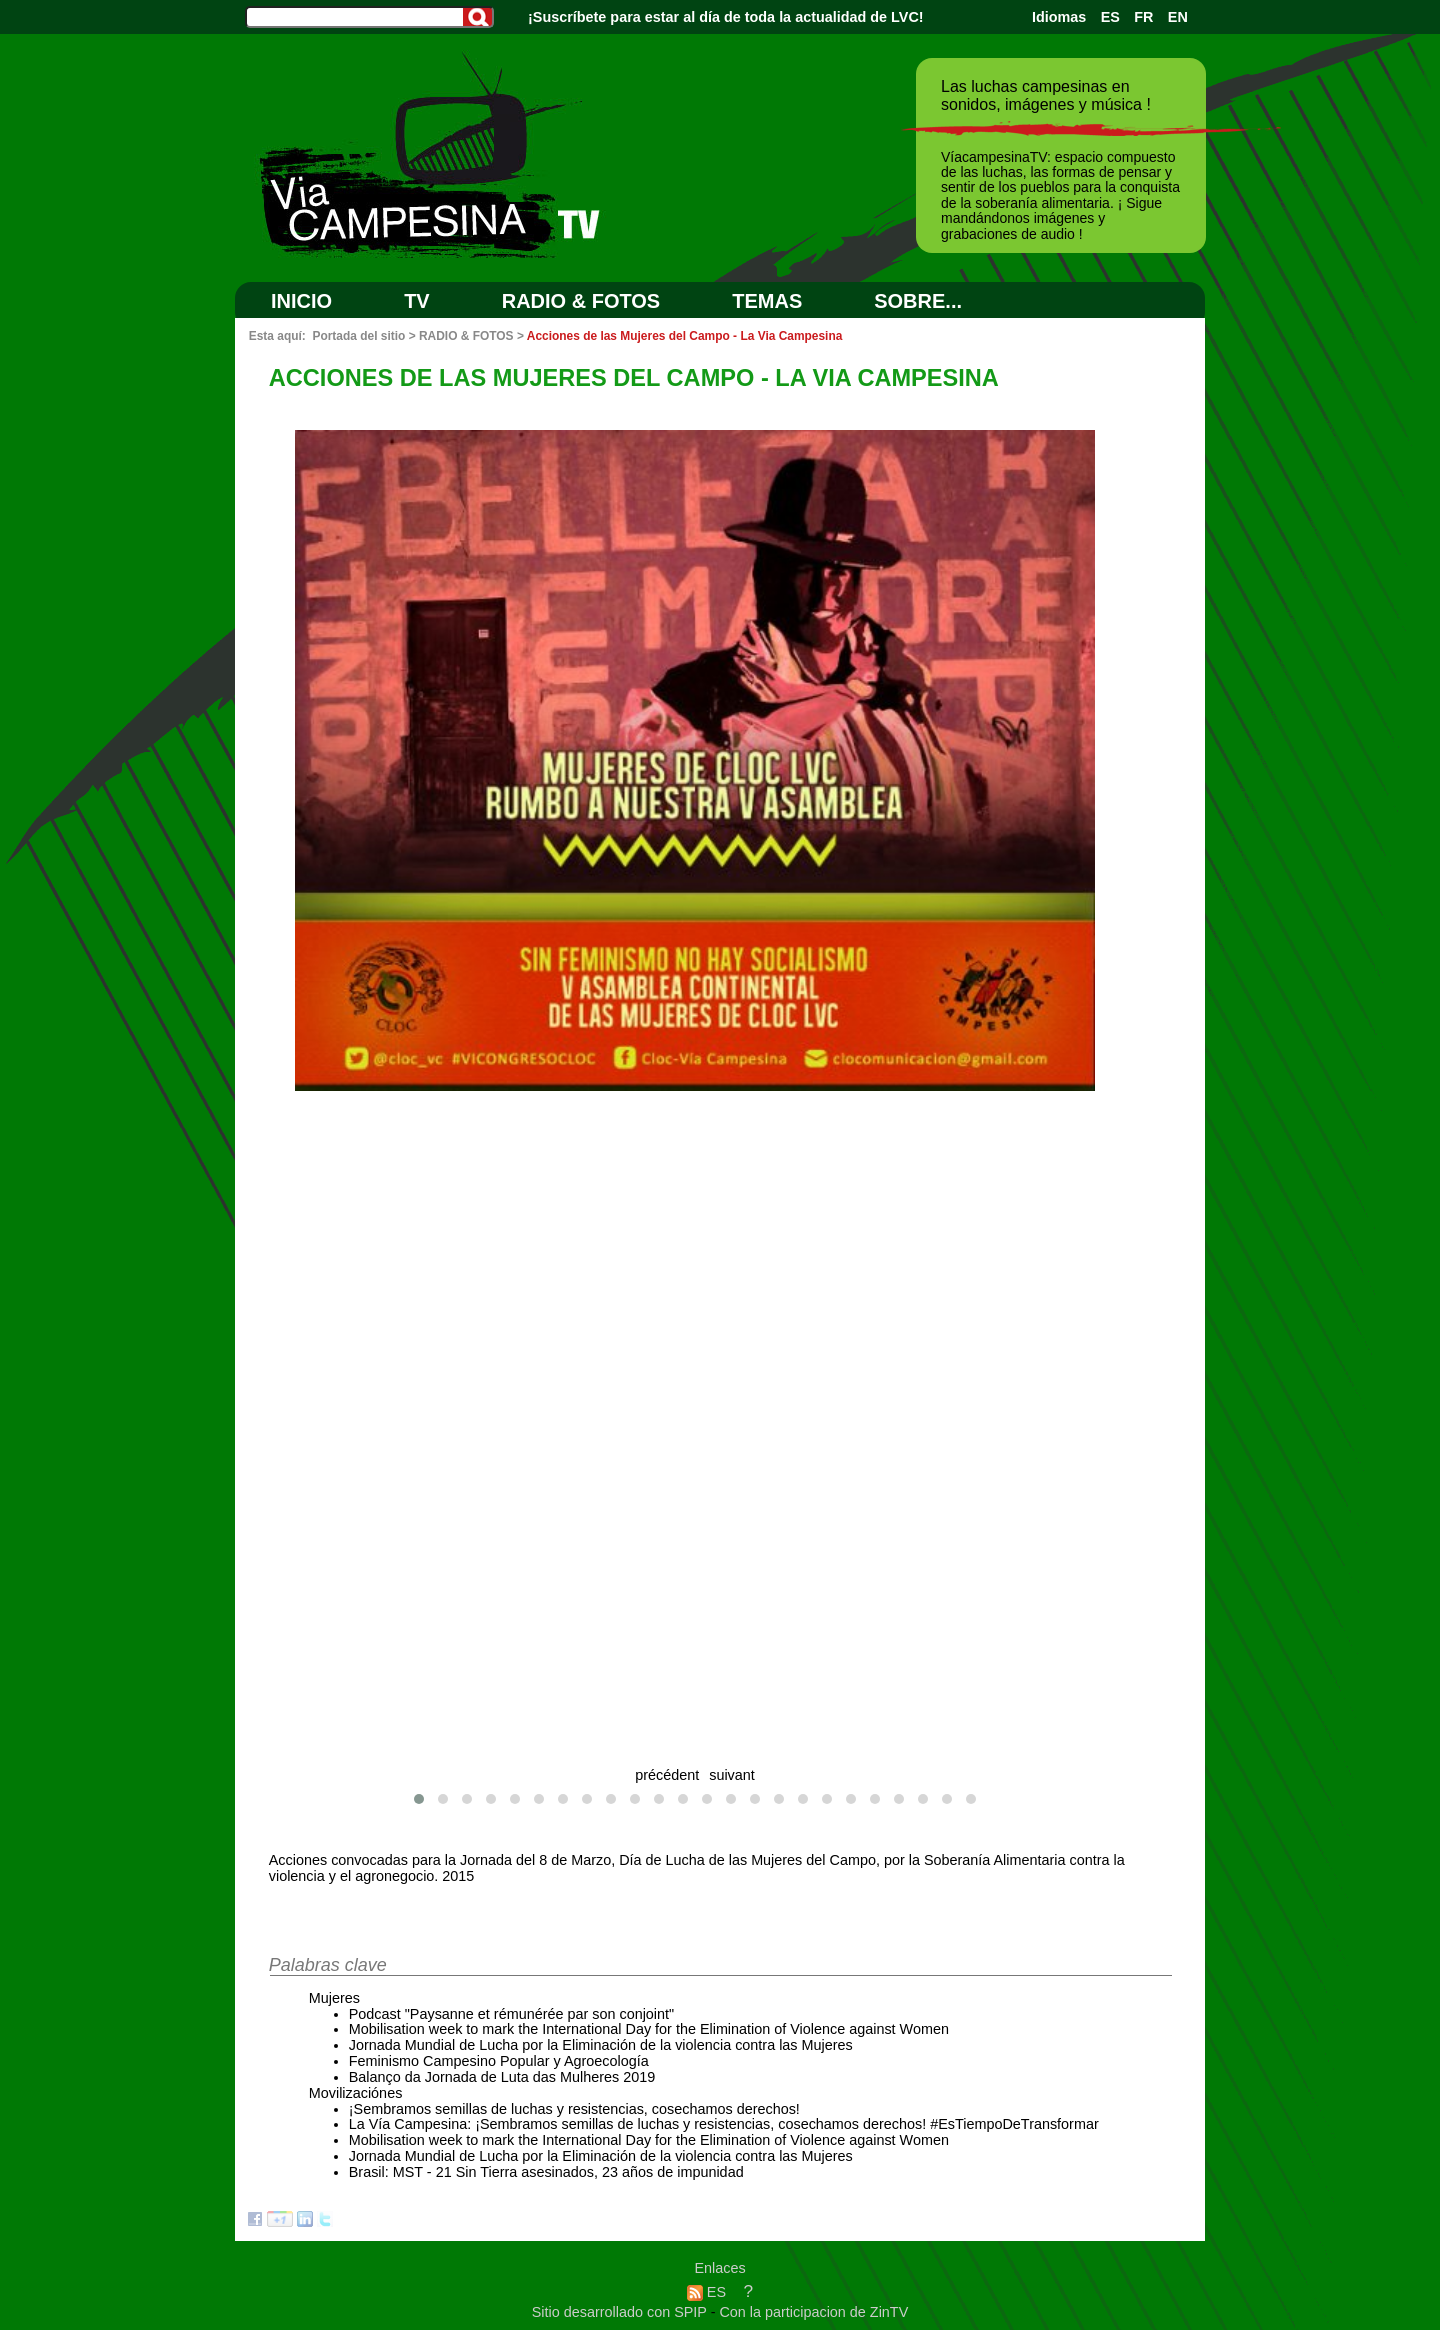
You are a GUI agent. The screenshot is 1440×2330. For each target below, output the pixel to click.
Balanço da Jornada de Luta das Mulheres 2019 (502, 2077)
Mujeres (334, 1998)
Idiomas (1059, 17)
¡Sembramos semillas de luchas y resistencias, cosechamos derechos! (574, 2109)
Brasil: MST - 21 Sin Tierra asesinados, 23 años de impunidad (546, 2172)
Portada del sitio (358, 336)
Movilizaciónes (356, 2093)
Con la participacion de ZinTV (813, 2312)
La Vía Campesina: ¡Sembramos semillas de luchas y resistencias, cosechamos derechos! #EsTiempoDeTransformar (724, 2124)
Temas (767, 301)
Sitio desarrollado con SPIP (621, 2312)
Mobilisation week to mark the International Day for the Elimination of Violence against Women (649, 2029)
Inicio (301, 301)
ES (1110, 17)
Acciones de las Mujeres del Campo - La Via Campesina (685, 336)
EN (1178, 17)
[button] (419, 1799)
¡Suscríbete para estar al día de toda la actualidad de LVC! (726, 17)
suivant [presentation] (732, 1775)
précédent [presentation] (667, 1775)
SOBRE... (918, 301)
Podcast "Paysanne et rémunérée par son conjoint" (511, 2014)
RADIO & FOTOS (581, 301)
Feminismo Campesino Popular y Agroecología (499, 2061)
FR (1143, 17)
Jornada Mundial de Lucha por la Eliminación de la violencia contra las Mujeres (601, 2045)
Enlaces (719, 2268)
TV (417, 301)
